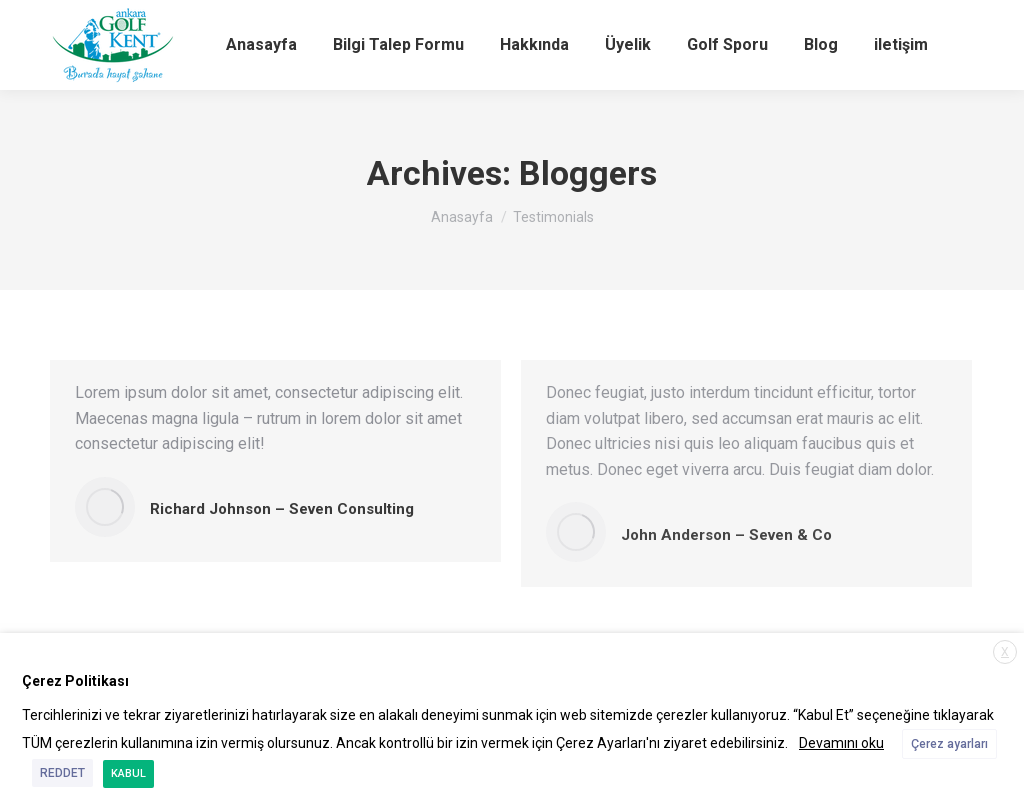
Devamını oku (841, 743)
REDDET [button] (62, 773)
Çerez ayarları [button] (949, 744)
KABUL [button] (128, 773)
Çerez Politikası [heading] (75, 681)
